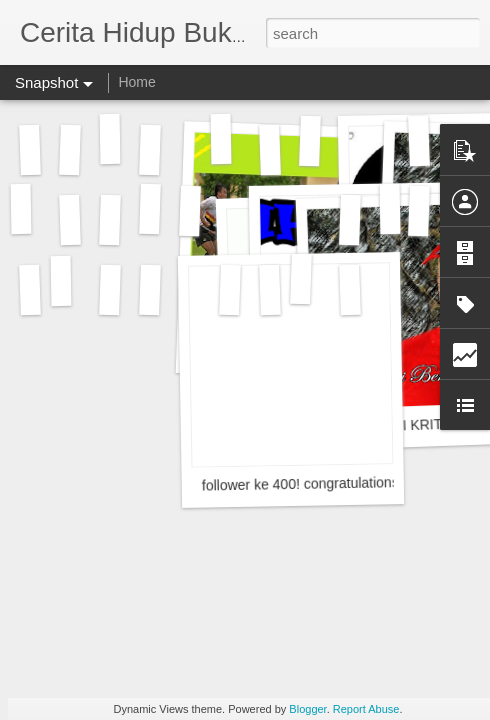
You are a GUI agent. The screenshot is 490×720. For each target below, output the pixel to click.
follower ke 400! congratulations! (302, 484)
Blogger (307, 709)
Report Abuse (366, 709)
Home (136, 82)
